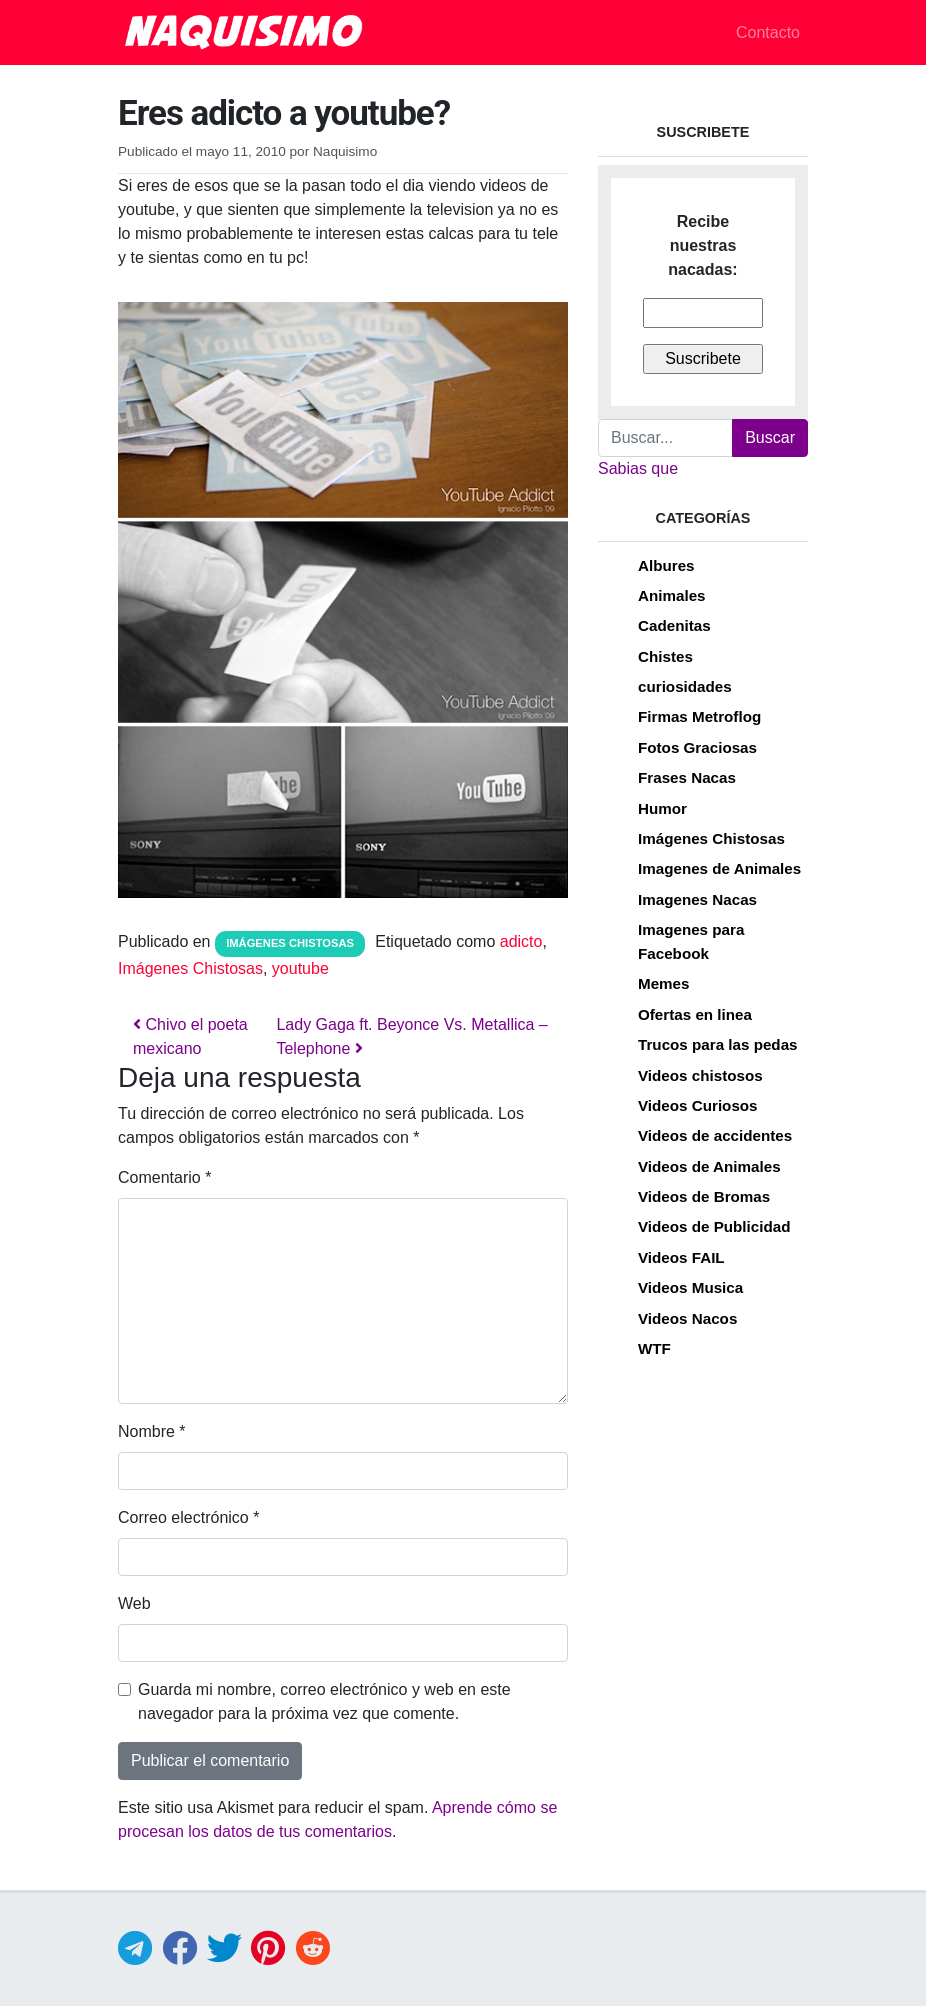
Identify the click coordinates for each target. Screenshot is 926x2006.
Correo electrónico (188, 1517)
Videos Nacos (687, 1318)
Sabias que (638, 468)
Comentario (164, 1177)
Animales (672, 595)
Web (134, 1603)
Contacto (768, 32)
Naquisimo (345, 151)
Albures (666, 565)
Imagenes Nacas (697, 899)
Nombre (152, 1431)
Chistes (665, 656)
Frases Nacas (687, 777)
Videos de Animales (709, 1166)
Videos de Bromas (704, 1196)
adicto (521, 941)
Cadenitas (674, 625)
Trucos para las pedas (718, 1044)
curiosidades (685, 686)
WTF (654, 1348)
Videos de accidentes (715, 1135)
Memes (664, 983)
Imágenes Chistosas (290, 943)
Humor (662, 808)
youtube (300, 968)
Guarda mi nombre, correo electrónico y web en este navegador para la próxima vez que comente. (324, 1701)
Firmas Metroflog (699, 716)
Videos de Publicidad (714, 1226)
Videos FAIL (681, 1257)
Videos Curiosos (698, 1105)
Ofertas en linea (695, 1014)
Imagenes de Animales (719, 868)
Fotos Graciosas (697, 747)
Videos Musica (690, 1287)
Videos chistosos (700, 1075)
